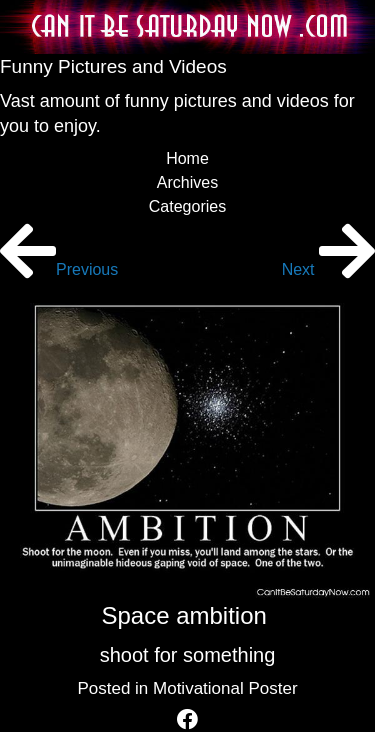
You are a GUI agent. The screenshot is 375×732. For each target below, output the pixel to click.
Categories (187, 206)
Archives (187, 182)
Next (328, 269)
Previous (59, 269)
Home (187, 158)
